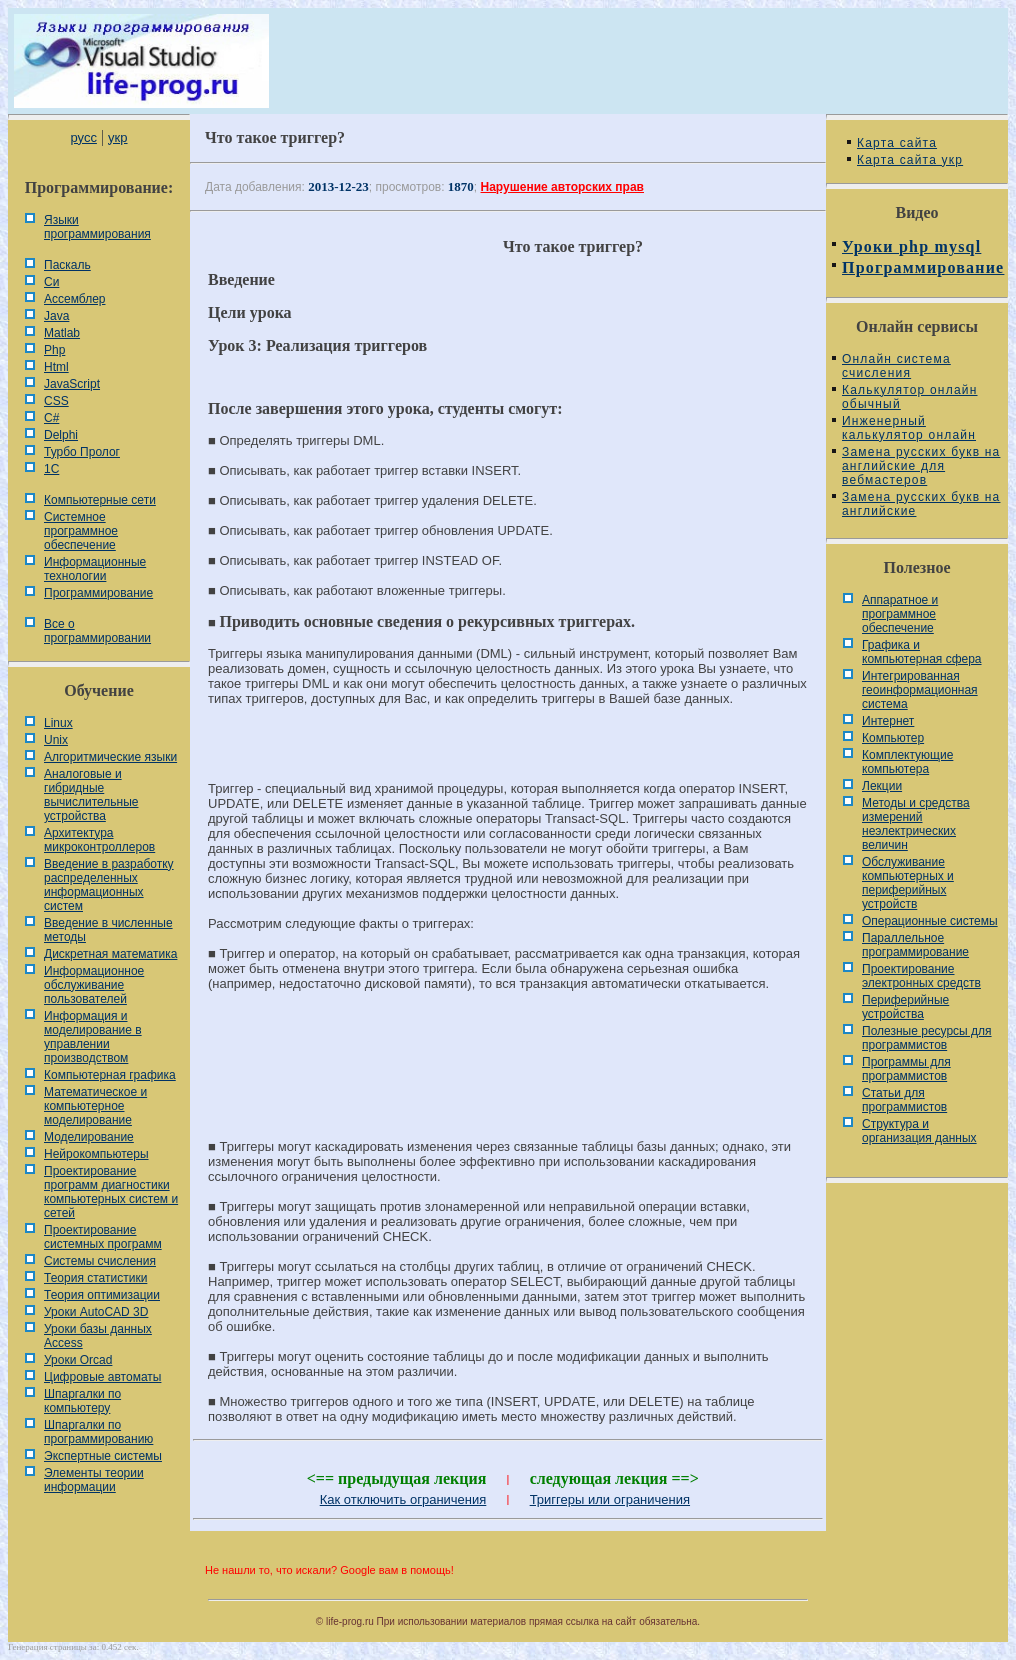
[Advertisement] (508, 1074)
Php (54, 350)
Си (51, 282)
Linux (58, 723)
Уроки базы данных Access (98, 1336)
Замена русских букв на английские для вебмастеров (921, 466)
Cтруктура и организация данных (919, 1131)
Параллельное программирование (915, 945)
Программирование (98, 593)
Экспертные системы (103, 1456)
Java (56, 316)
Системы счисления (100, 1261)
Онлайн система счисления (896, 366)
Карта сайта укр (910, 160)
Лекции (882, 786)
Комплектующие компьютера (907, 762)
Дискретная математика (110, 954)
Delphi (61, 435)
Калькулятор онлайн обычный (910, 397)
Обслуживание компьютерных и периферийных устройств (908, 883)
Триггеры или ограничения (610, 1499)
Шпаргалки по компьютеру (82, 1401)
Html (56, 367)
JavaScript (72, 384)
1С (51, 469)
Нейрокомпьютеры (96, 1154)
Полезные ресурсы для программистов (927, 1038)
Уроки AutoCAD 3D (96, 1312)
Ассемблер (74, 299)
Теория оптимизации (102, 1295)
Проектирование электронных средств (921, 976)
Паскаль (67, 265)
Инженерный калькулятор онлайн (909, 428)
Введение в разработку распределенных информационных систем (109, 885)
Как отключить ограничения (403, 1499)
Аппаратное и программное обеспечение (900, 614)
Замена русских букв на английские (921, 504)
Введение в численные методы (108, 930)
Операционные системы (930, 921)
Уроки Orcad (78, 1360)
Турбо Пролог (82, 452)
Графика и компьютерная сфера (922, 652)
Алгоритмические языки (110, 757)
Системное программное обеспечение (81, 531)
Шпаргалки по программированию (98, 1432)
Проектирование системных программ (103, 1237)
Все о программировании (97, 631)
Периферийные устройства (905, 1007)
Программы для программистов (906, 1069)
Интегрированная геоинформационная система (920, 690)
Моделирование (89, 1137)
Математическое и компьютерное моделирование (95, 1106)
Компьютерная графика (110, 1075)
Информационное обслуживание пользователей (94, 985)
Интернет (888, 721)
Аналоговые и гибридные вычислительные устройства (91, 795)
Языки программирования (97, 227)
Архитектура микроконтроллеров (99, 840)
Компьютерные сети (100, 500)
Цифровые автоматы (102, 1377)
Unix (56, 740)
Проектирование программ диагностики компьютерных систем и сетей (111, 1192)
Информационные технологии (95, 569)
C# (51, 418)
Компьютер (893, 738)
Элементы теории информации (94, 1480)
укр (117, 137)
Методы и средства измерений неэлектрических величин (916, 824)
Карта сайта (897, 143)
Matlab (62, 333)
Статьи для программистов (904, 1100)
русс (83, 137)
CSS (56, 401)
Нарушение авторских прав (562, 187)
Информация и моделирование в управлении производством (93, 1037)
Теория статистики (95, 1278)
